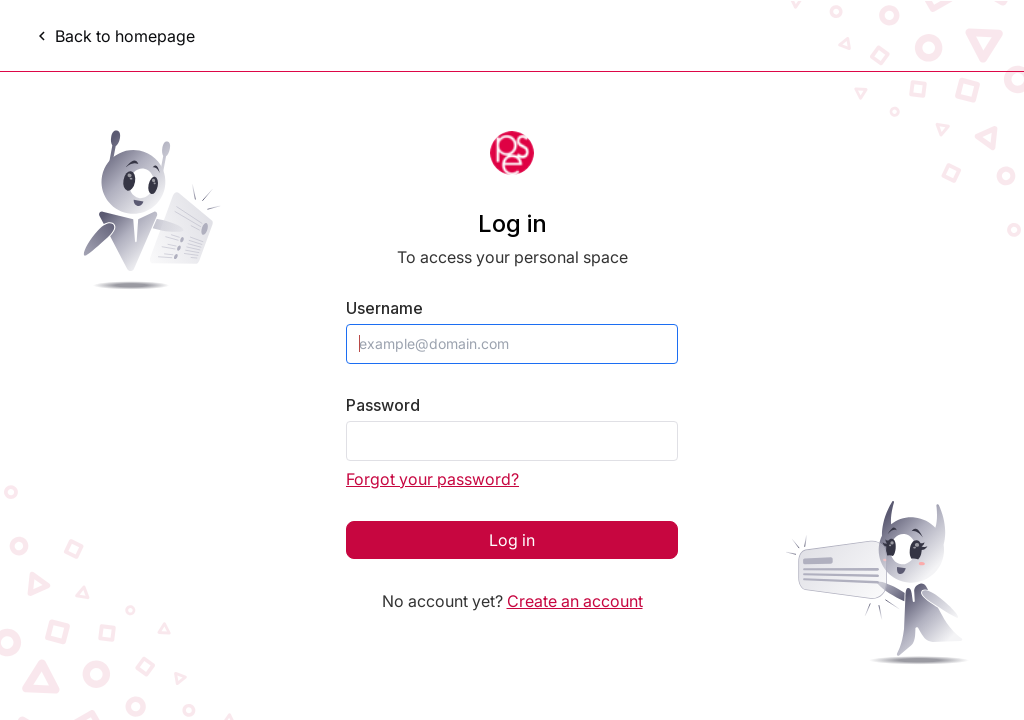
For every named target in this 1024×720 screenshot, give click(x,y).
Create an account (575, 601)
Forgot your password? (432, 479)
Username (384, 308)
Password (383, 405)
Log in (512, 540)
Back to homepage (114, 36)
